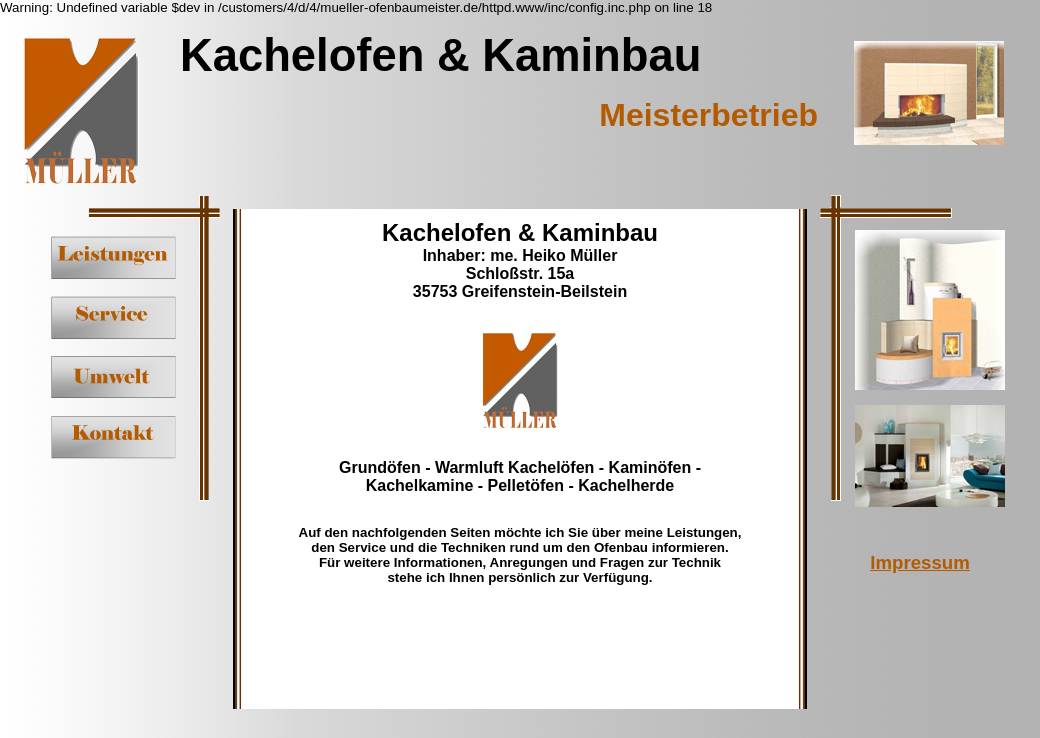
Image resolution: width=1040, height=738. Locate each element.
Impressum (920, 562)
